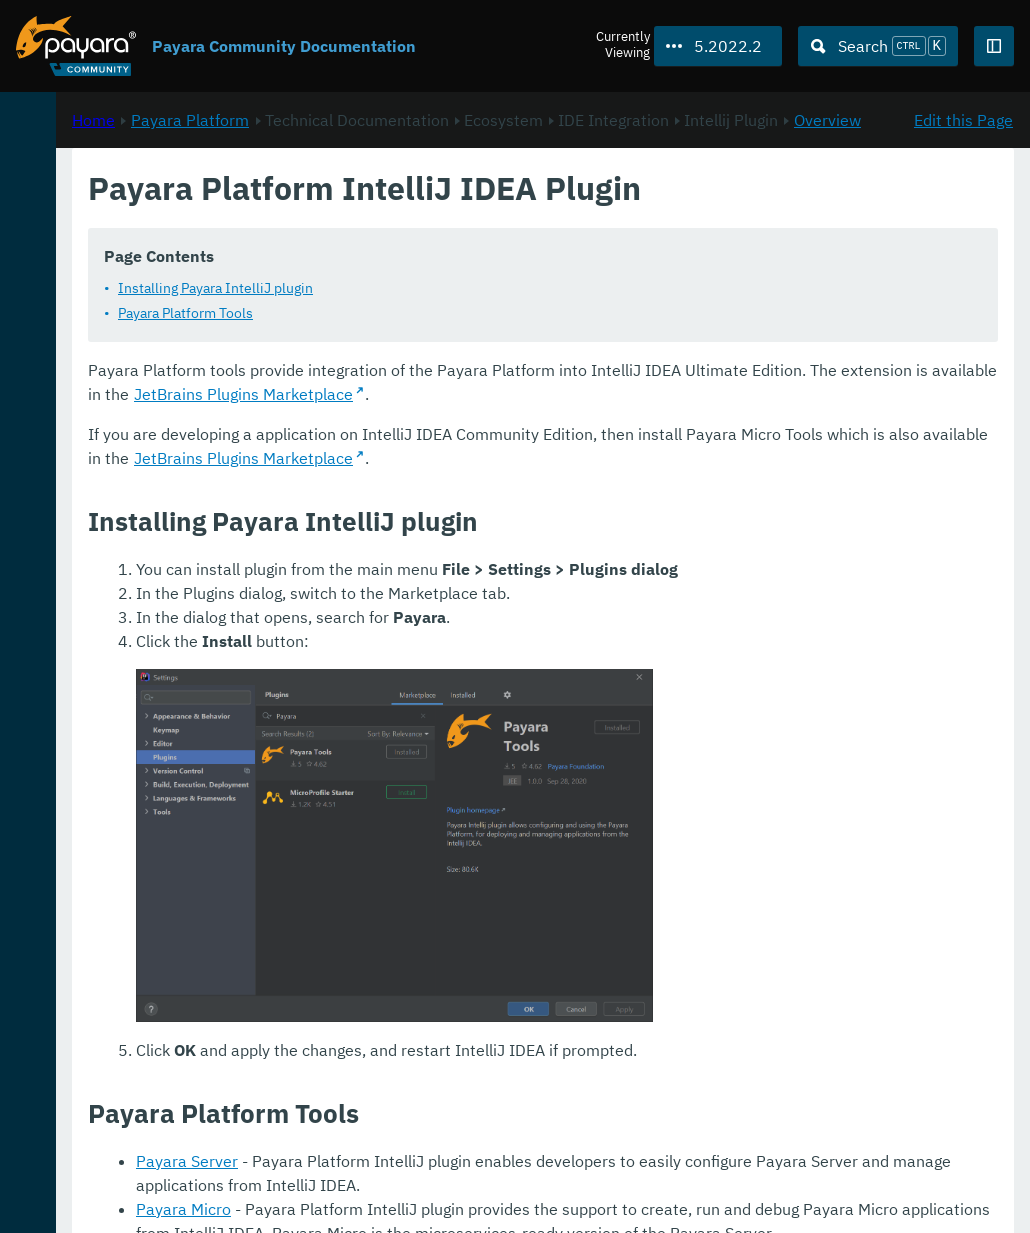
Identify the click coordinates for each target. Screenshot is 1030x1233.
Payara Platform (455, 211)
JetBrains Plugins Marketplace (824, 418)
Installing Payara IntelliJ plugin (480, 312)
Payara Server (452, 1077)
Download (243, 1157)
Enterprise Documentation (189, 1197)
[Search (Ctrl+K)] (878, 46)
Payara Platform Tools (450, 337)
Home (358, 211)
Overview (576, 235)
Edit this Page (963, 211)
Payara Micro (448, 1125)
